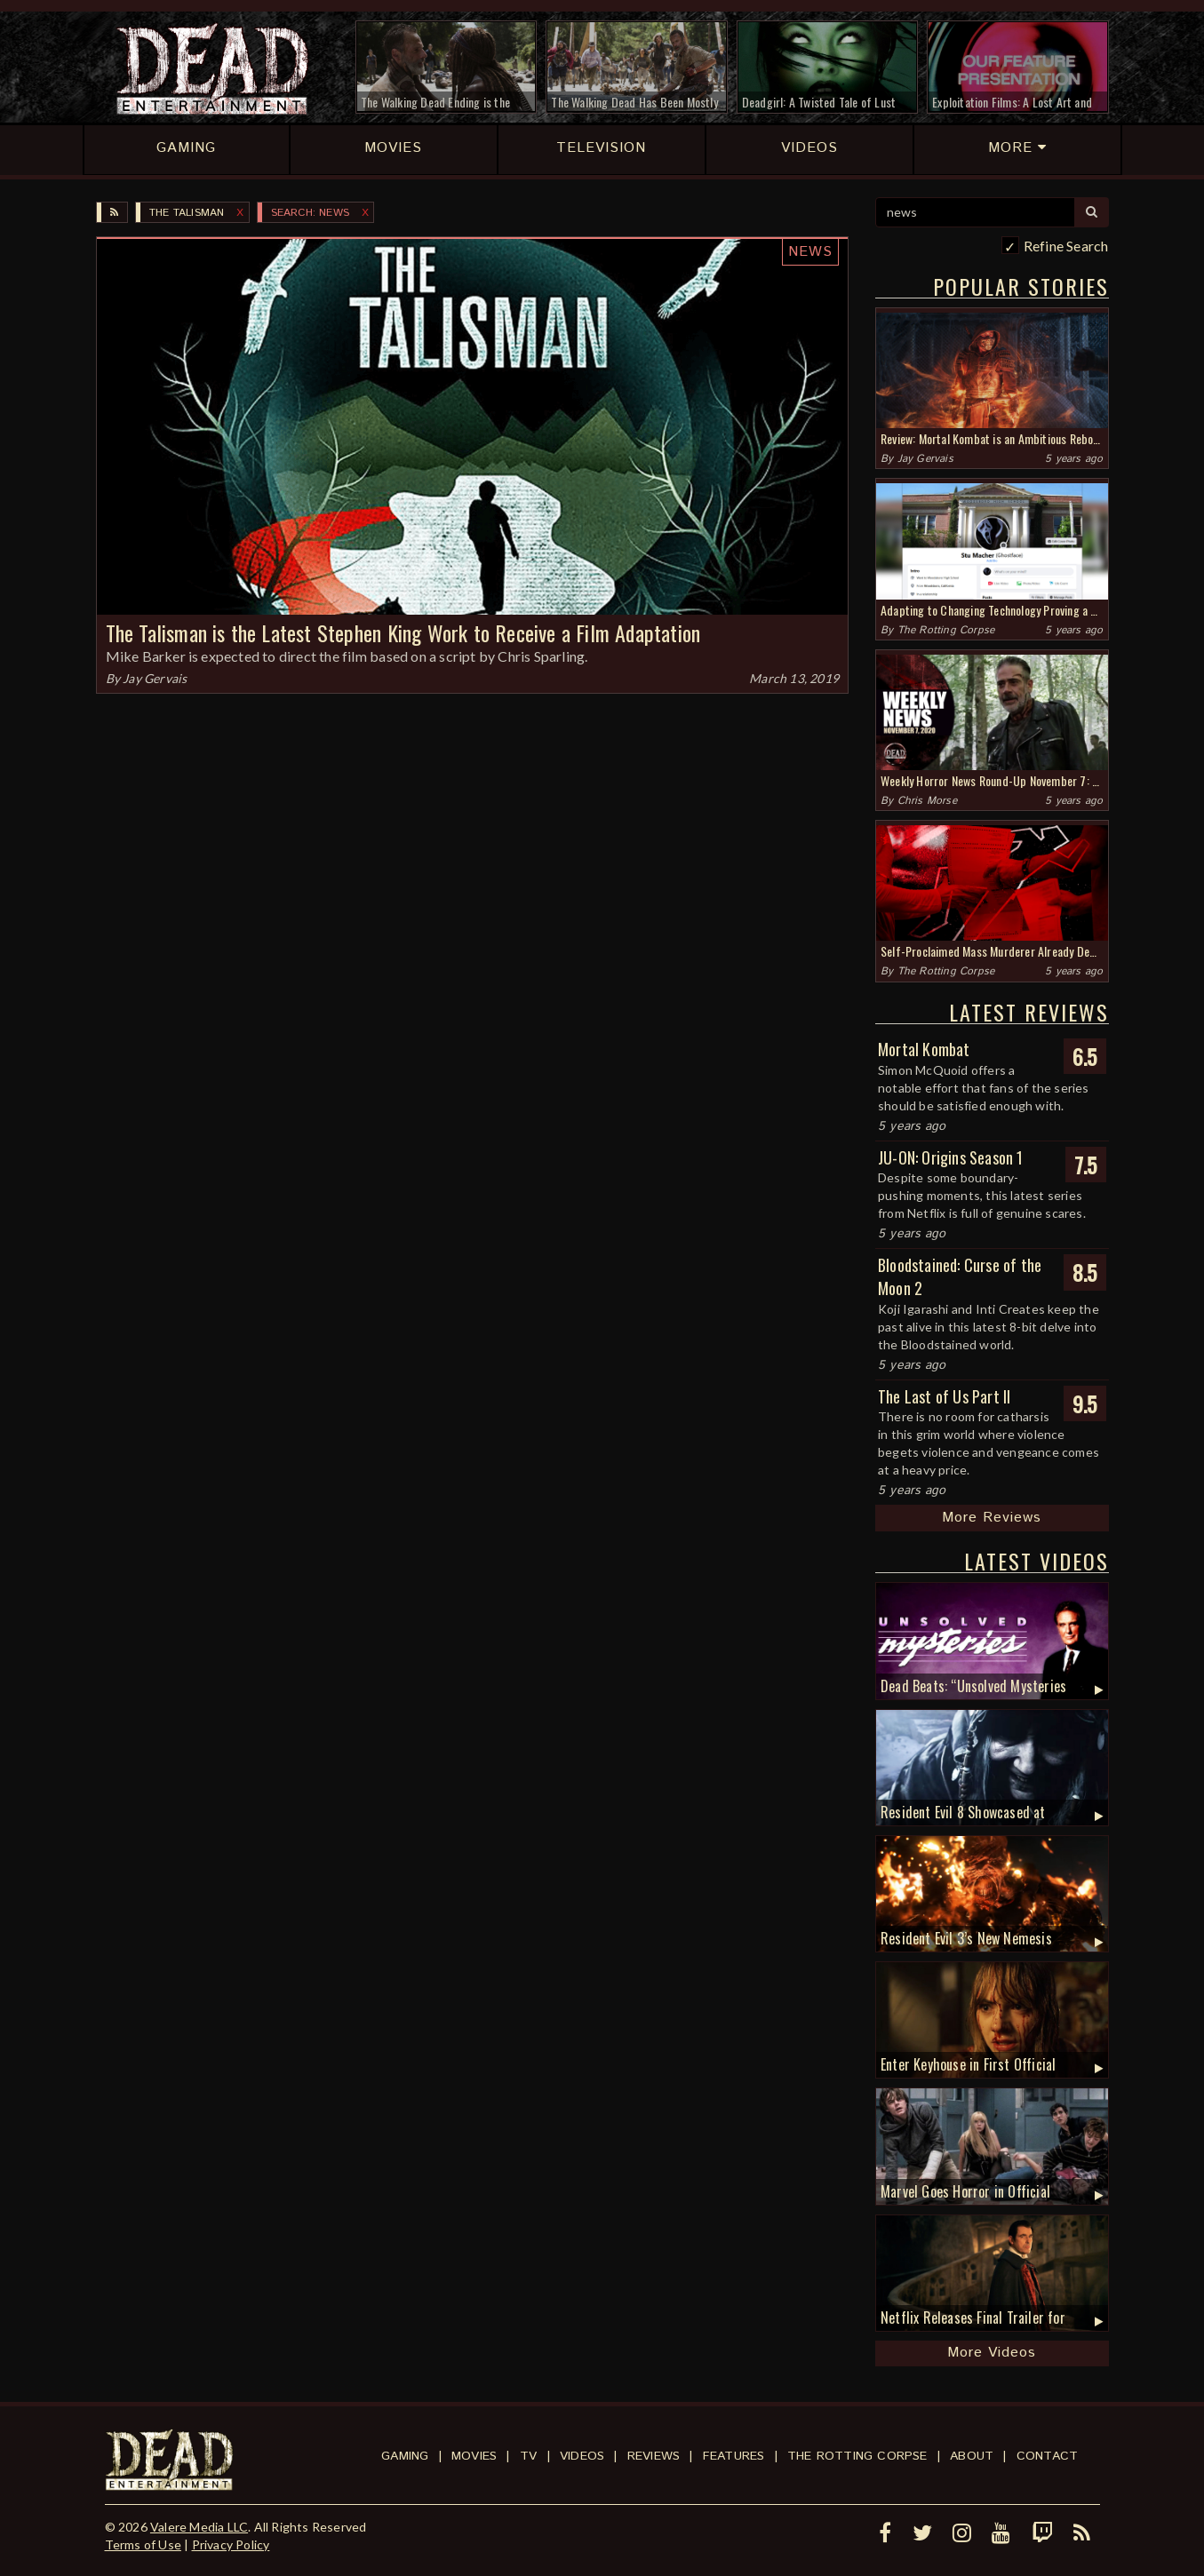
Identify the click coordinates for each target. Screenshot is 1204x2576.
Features (734, 2456)
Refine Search (1066, 245)
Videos (582, 2456)
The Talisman (186, 212)
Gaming (404, 2456)
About (971, 2456)
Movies (474, 2456)
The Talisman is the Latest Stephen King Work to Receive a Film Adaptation (403, 632)
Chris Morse (927, 800)
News (810, 252)
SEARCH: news (310, 212)
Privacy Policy (231, 2544)
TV (528, 2456)
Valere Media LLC (199, 2526)
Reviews (653, 2456)
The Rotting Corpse (946, 630)
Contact (1047, 2456)
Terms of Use (143, 2544)
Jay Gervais (155, 678)
